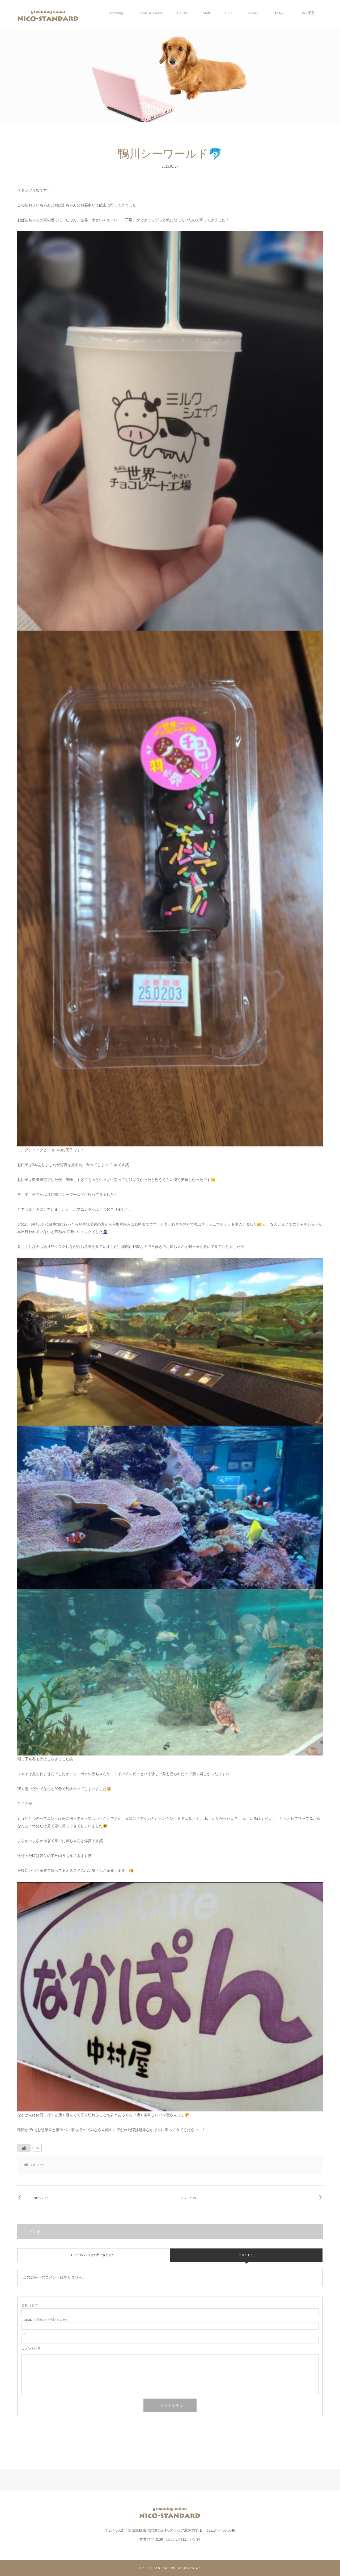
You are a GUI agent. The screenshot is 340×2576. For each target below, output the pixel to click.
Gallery (182, 13)
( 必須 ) (30, 2305)
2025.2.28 (188, 2198)
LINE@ (278, 13)
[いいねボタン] (24, 2148)
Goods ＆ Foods (150, 13)
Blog (228, 13)
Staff (206, 13)
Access (252, 13)
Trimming (115, 13)
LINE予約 (307, 13)
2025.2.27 (40, 2198)
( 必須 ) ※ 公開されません (45, 2319)
